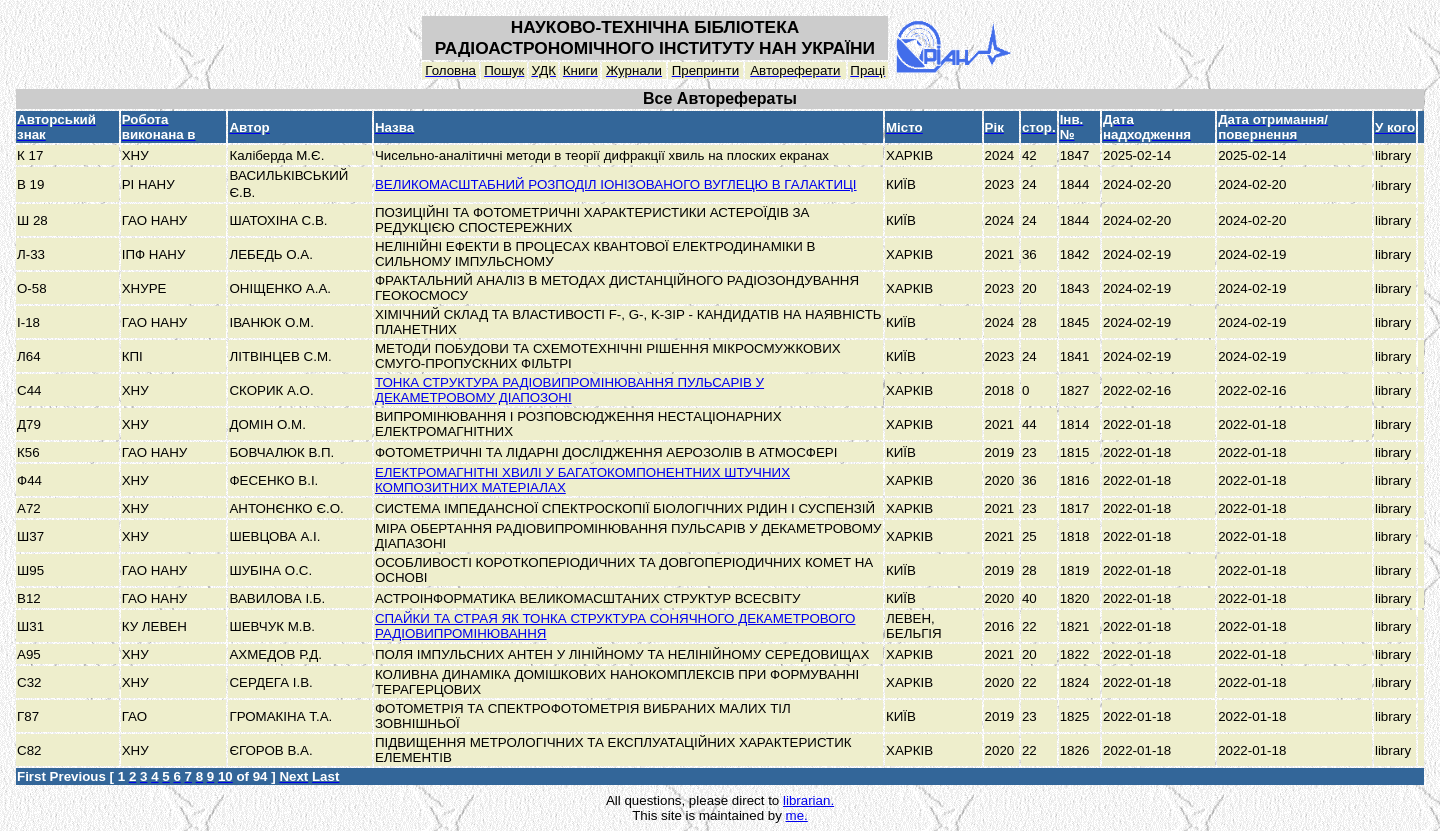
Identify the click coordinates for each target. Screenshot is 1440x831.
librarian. (808, 800)
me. (797, 815)
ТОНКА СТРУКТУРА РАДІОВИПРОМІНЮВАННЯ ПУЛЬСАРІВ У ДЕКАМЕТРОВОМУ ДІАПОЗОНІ (569, 390)
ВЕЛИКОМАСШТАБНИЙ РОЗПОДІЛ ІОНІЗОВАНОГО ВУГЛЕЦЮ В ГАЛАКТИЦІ (616, 184)
